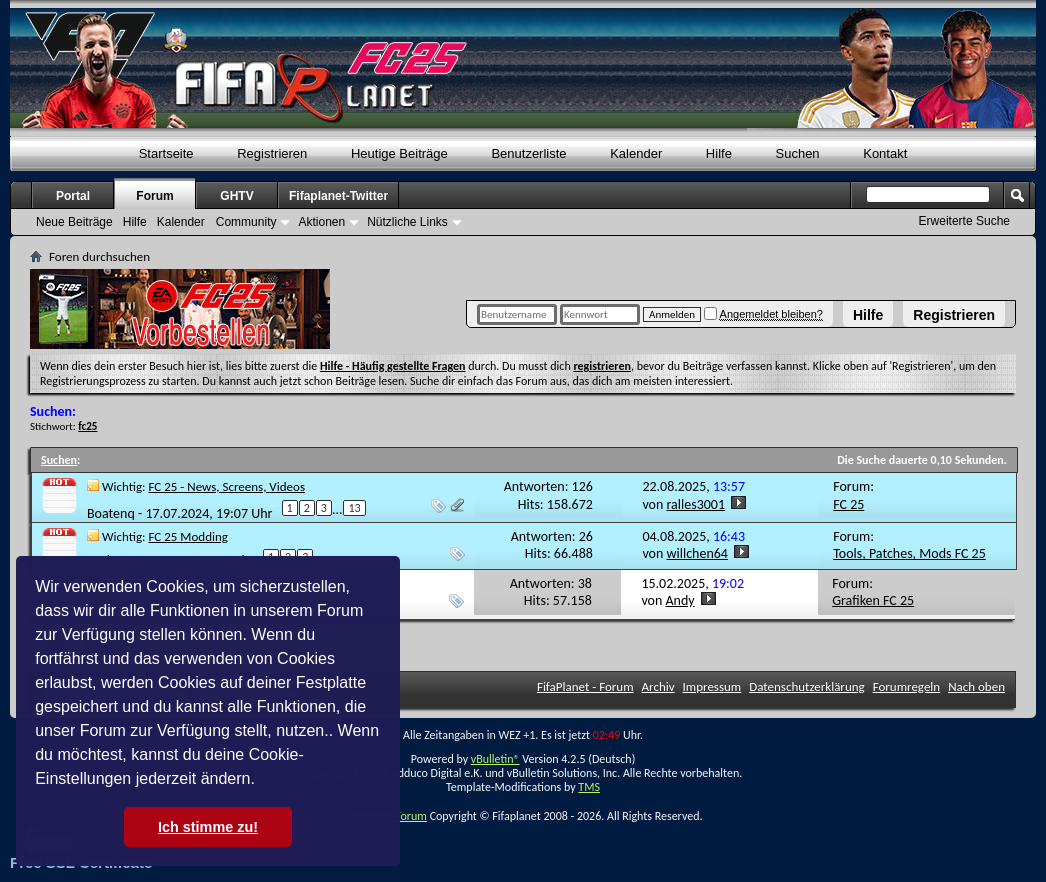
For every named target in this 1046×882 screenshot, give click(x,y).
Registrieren (954, 315)
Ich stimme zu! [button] (208, 827)
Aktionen (321, 222)
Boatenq (111, 513)
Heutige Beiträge (399, 153)
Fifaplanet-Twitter (338, 196)
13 (354, 508)
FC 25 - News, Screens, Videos (227, 486)
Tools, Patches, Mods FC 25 (909, 553)
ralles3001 (696, 504)
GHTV (236, 196)
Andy (680, 600)
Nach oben (976, 686)
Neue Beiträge (74, 222)
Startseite (166, 153)
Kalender (636, 153)
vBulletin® (495, 759)
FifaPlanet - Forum (585, 686)
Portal (73, 196)
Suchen (798, 153)
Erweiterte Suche (964, 221)
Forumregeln (907, 686)
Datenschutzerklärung (807, 686)
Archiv (658, 686)
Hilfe (868, 315)
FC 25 (848, 504)
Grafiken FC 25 (873, 600)
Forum (154, 196)
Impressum (712, 686)
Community (246, 222)
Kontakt (885, 153)
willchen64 (697, 553)
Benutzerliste (528, 153)
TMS (589, 787)
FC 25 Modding (188, 536)
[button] (262, 781)
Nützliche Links (407, 222)
